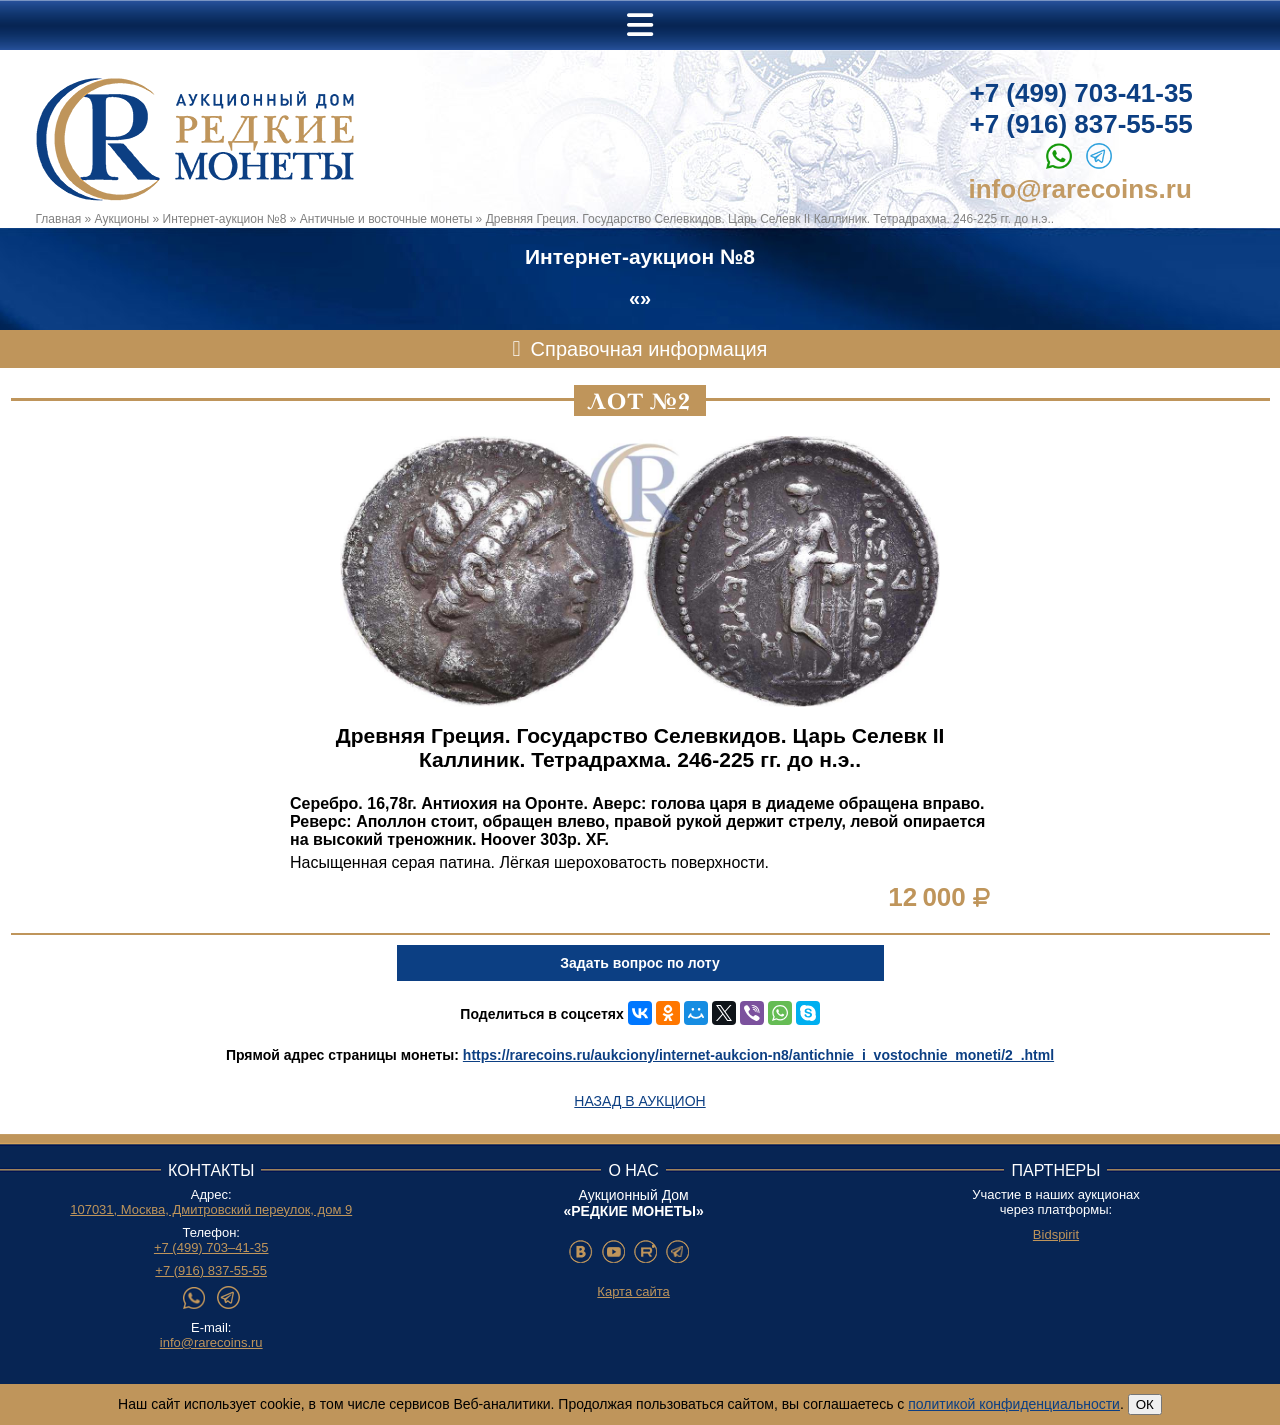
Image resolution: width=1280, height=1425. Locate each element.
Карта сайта (633, 1291)
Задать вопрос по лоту (639, 963)
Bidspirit (1056, 1234)
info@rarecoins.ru (1080, 189)
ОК (1145, 1404)
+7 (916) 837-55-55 (1081, 124)
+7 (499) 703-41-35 (1081, 93)
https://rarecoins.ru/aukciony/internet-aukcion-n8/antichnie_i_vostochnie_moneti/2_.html (758, 1055)
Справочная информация (649, 349)
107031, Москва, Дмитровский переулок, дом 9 (211, 1209)
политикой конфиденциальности (1014, 1404)
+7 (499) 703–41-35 (211, 1247)
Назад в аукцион (639, 1101)
